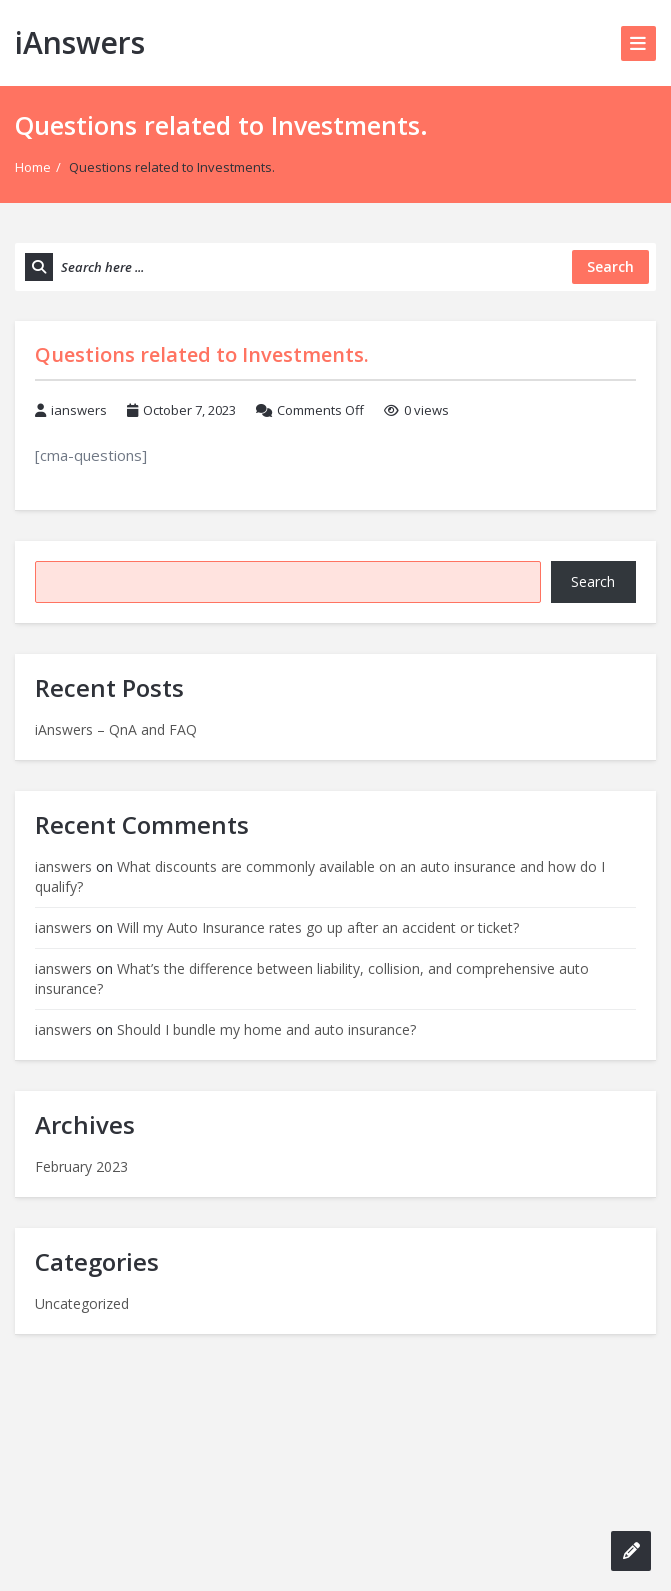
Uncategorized (82, 1303)
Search (593, 581)
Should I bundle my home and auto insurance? (266, 1029)
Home (33, 167)
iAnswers (80, 42)
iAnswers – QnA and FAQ (116, 729)
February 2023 (81, 1166)
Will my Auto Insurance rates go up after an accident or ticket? (318, 927)
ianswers (79, 410)
